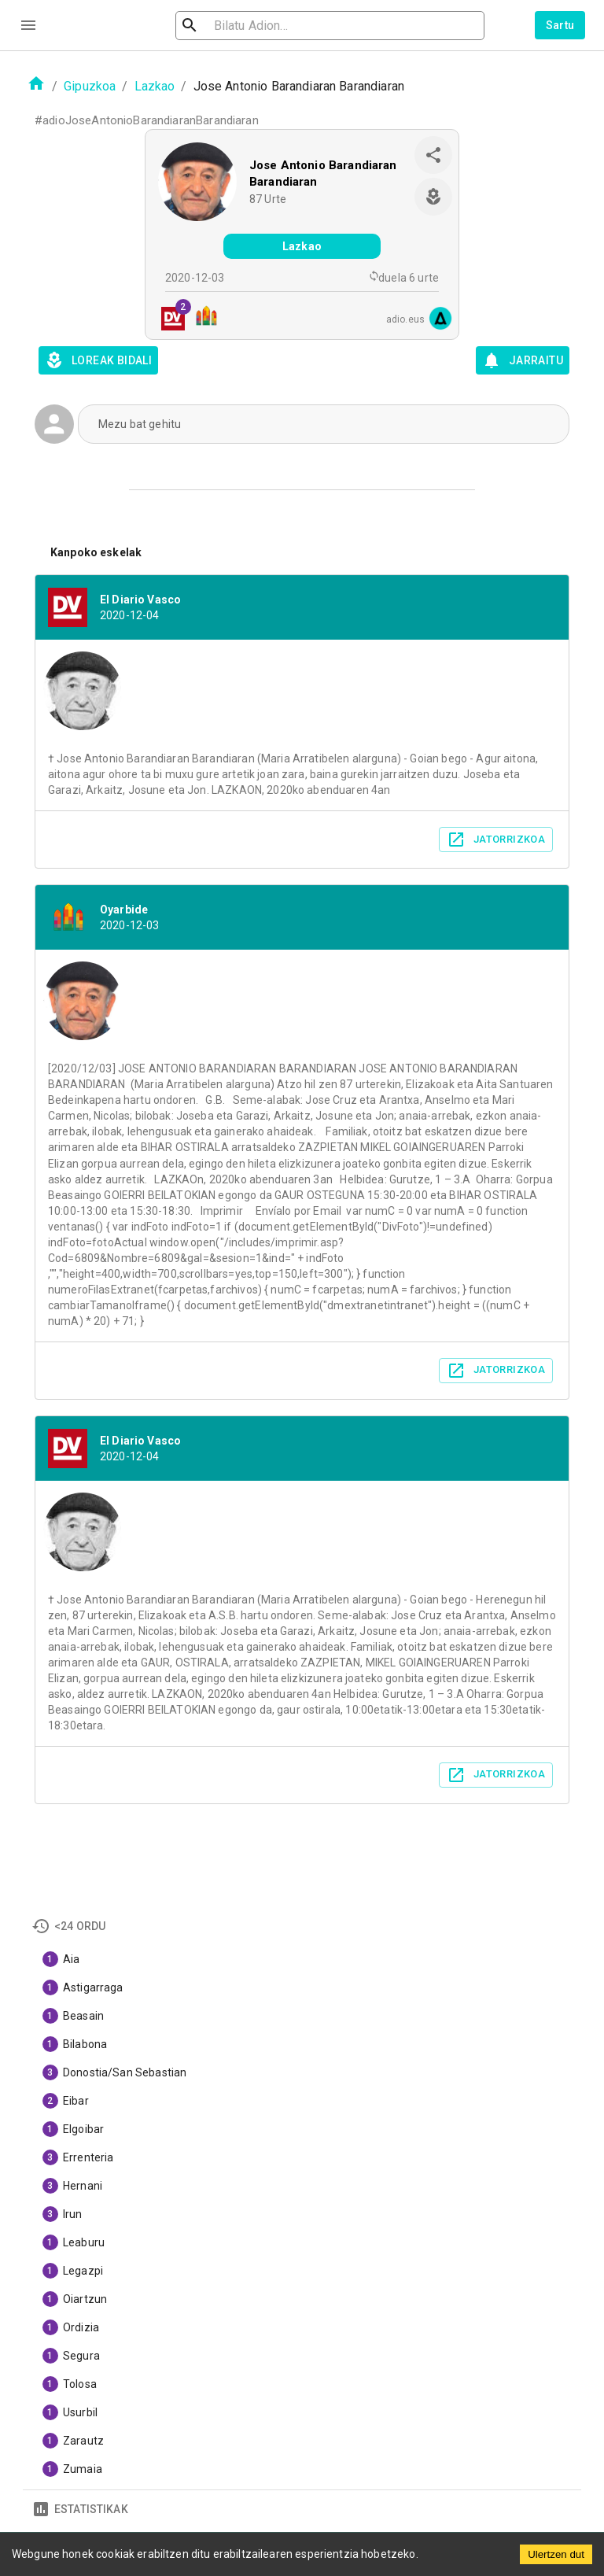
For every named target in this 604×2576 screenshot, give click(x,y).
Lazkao (154, 86)
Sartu (560, 25)
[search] (273, 25)
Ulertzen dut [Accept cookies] (556, 2554)
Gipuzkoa (90, 86)
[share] (433, 155)
